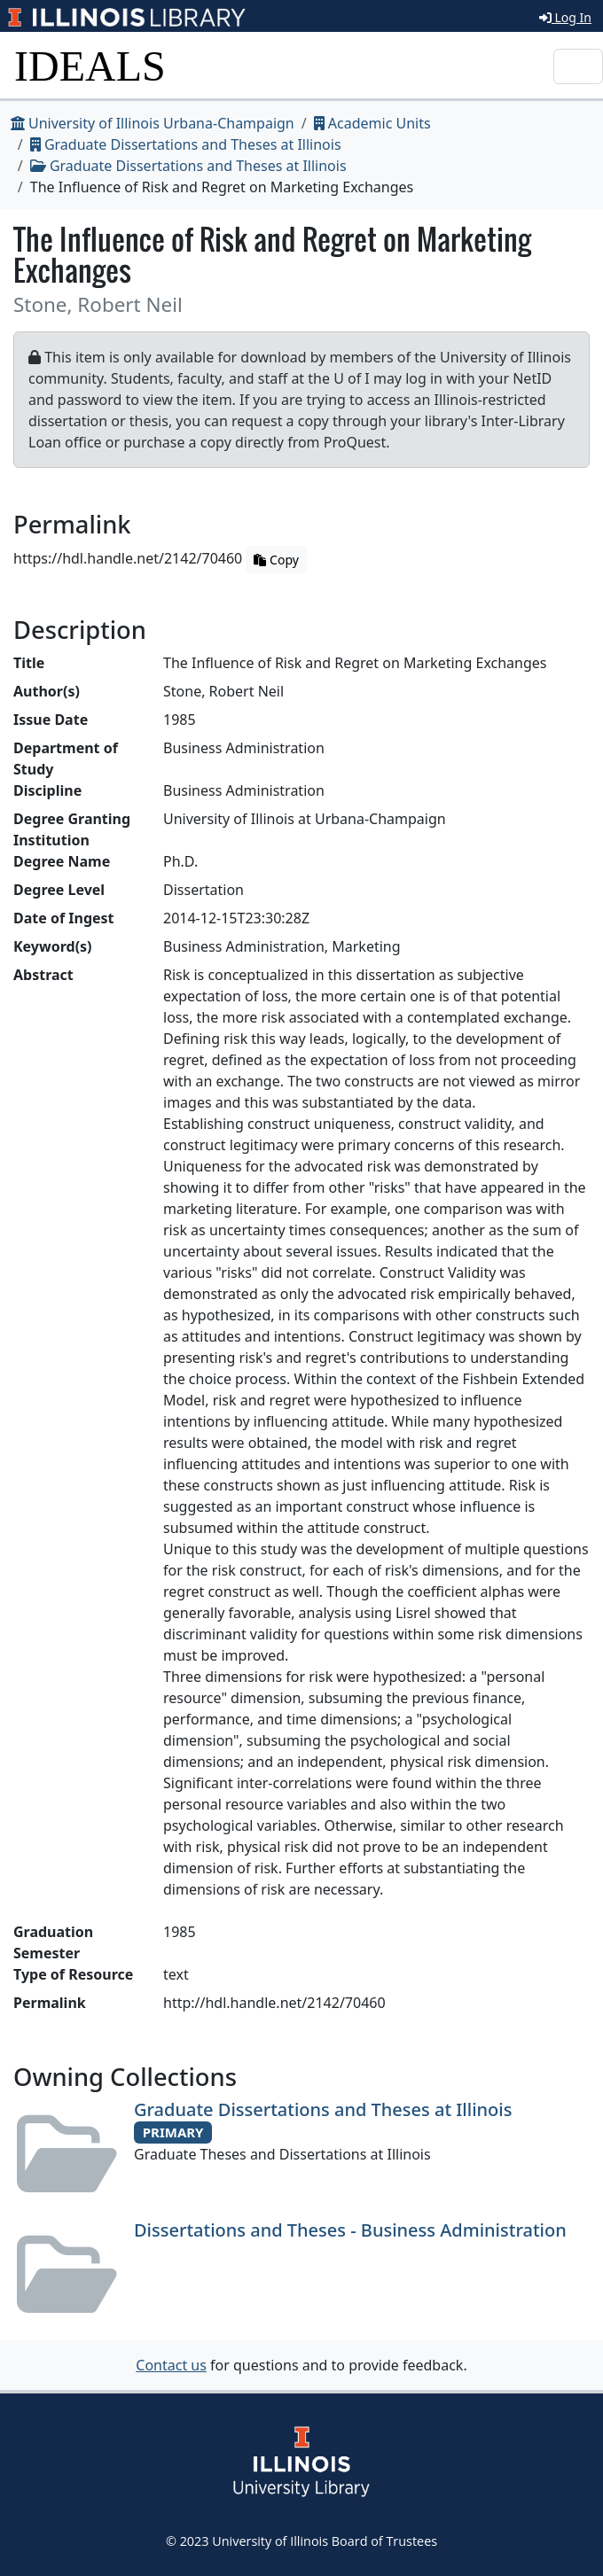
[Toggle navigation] (578, 66)
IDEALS (90, 66)
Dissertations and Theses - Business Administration (350, 2230)
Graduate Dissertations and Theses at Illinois (185, 144)
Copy (276, 559)
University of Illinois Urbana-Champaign (152, 123)
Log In (565, 17)
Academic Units (372, 123)
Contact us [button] (171, 2365)
